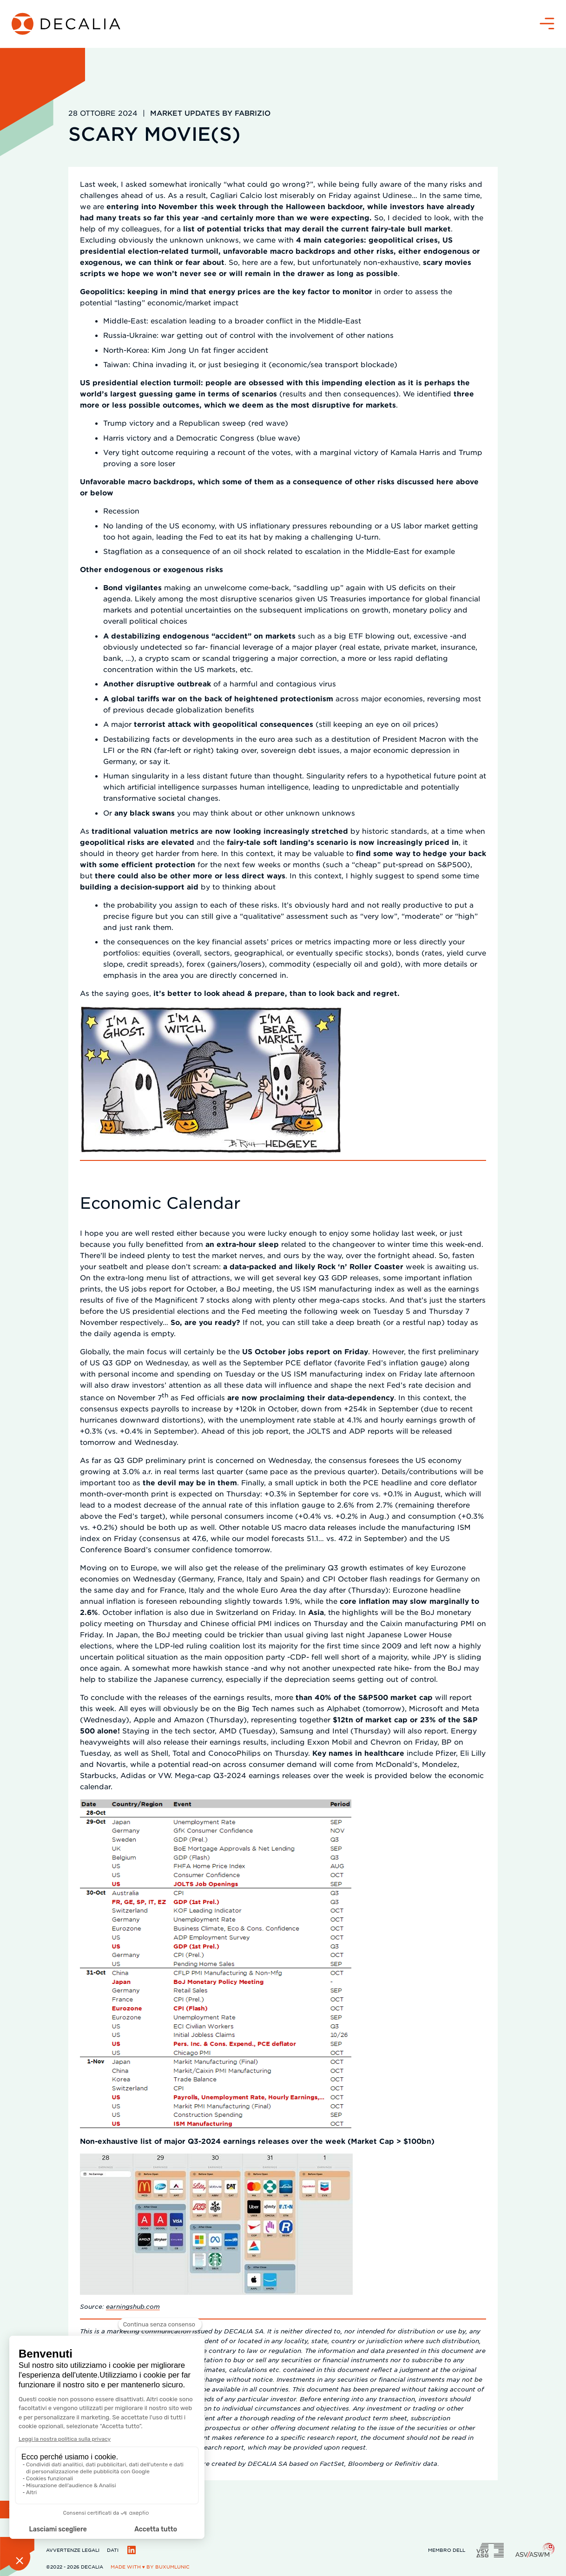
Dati (112, 2550)
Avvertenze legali (72, 2550)
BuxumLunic (172, 2566)
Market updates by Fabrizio (210, 112)
